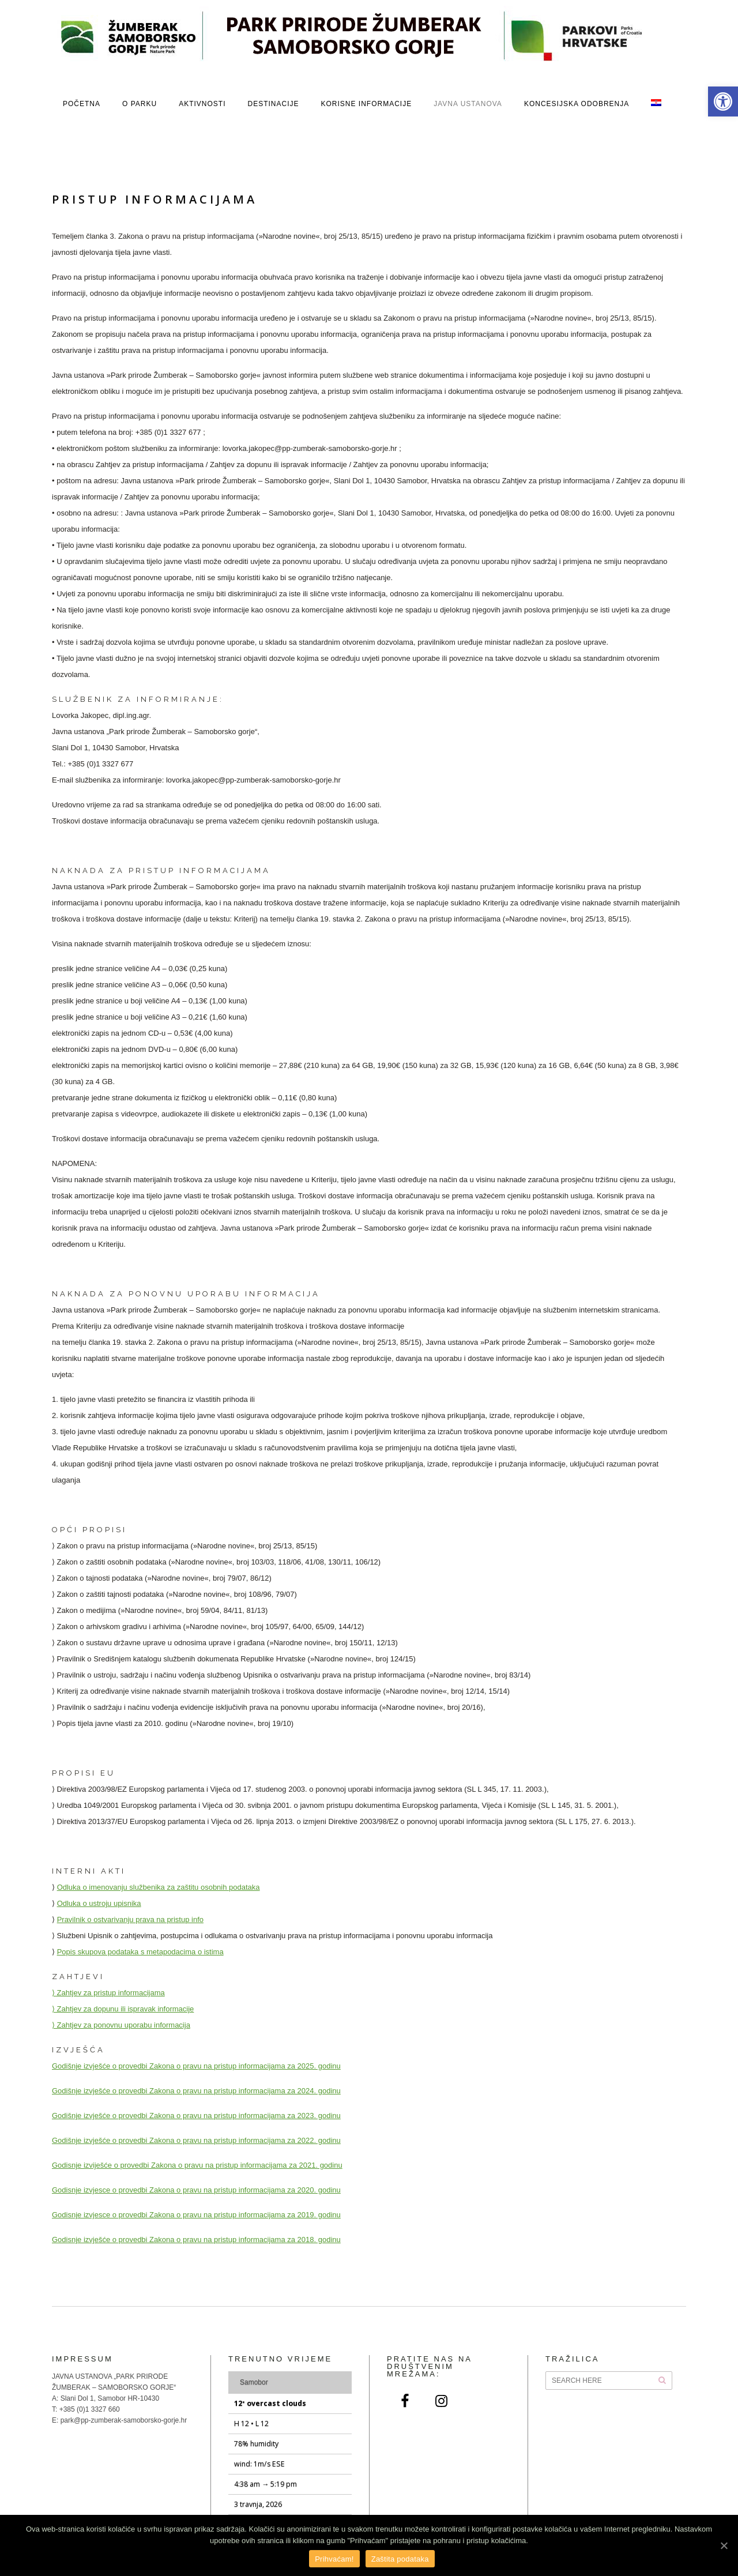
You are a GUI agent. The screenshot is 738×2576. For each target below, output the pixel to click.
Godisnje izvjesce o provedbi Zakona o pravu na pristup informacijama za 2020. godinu (196, 2190)
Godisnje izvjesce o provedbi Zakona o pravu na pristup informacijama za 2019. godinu (196, 2214)
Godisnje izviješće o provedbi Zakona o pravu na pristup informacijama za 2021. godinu (197, 2165)
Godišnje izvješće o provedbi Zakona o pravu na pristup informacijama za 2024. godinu (196, 2090)
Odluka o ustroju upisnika (99, 1903)
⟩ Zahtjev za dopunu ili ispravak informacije (123, 2009)
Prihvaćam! (334, 2559)
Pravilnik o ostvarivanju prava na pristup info (130, 1919)
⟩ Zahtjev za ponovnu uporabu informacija (121, 2025)
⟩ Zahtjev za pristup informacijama (108, 1992)
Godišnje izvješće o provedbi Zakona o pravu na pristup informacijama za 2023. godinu (196, 2115)
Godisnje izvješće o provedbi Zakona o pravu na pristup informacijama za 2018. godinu (196, 2239)
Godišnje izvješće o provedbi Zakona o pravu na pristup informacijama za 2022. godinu (196, 2140)
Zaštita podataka (400, 2559)
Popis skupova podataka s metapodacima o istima (140, 1951)
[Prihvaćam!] (723, 2545)
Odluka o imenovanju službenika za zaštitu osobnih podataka (158, 1887)
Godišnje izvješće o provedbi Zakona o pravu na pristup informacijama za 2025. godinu (196, 2066)
